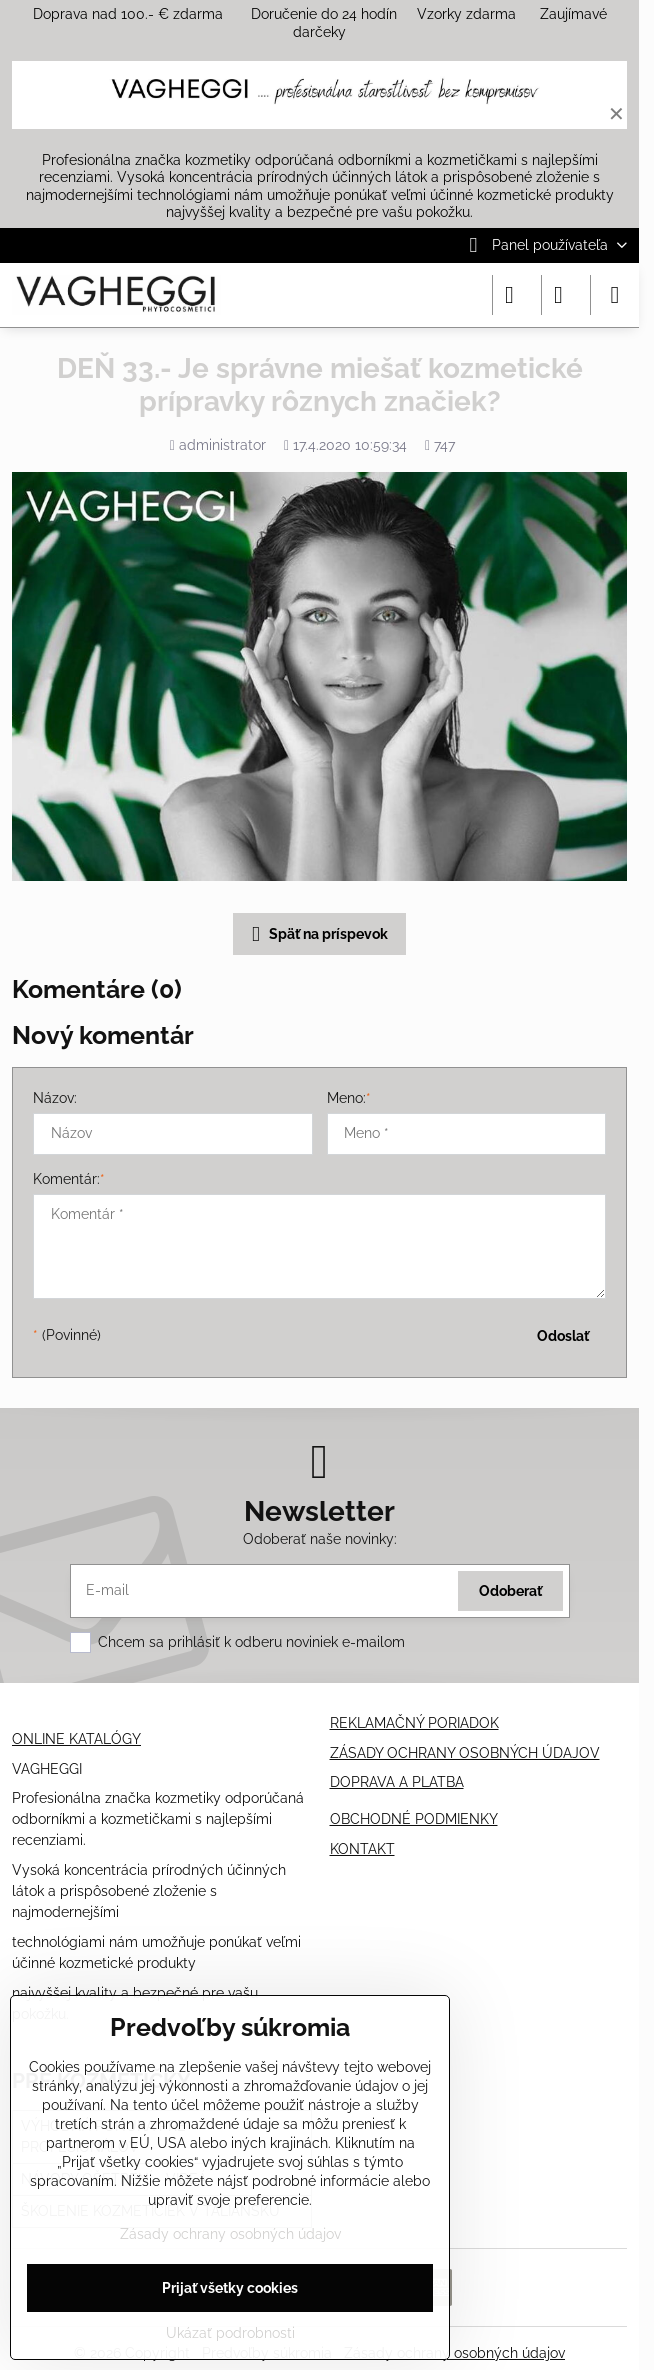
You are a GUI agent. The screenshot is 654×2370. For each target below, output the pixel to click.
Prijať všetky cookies (230, 2288)
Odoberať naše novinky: (320, 1539)
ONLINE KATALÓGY (76, 1739)
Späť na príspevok (316, 934)
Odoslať (563, 1336)
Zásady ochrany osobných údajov (454, 2353)
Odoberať (510, 1591)
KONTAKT (362, 1849)
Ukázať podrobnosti (230, 2333)
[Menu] (615, 295)
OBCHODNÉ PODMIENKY (414, 1819)
